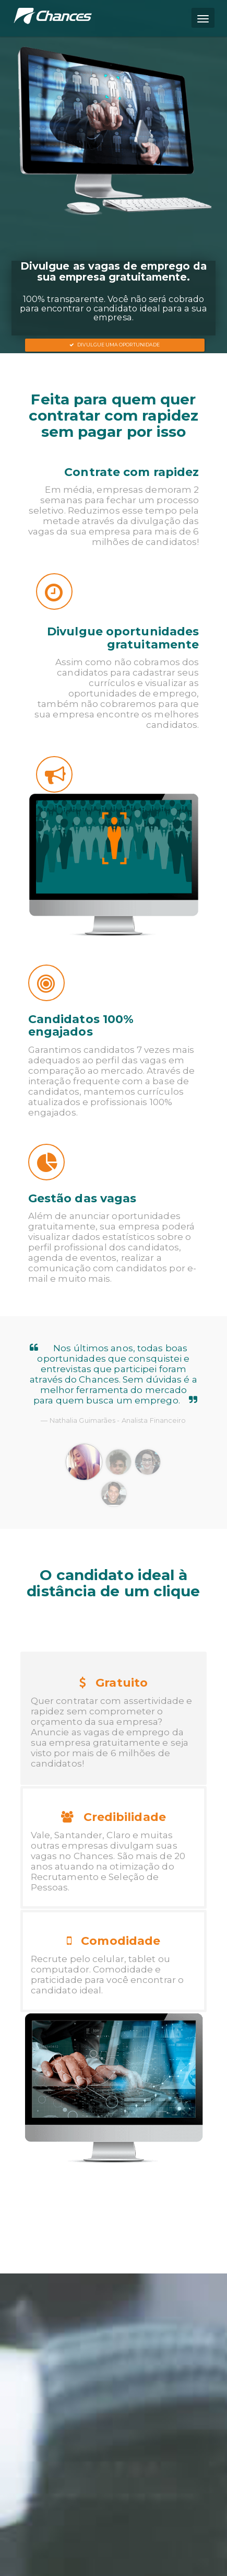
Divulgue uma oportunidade (114, 344)
